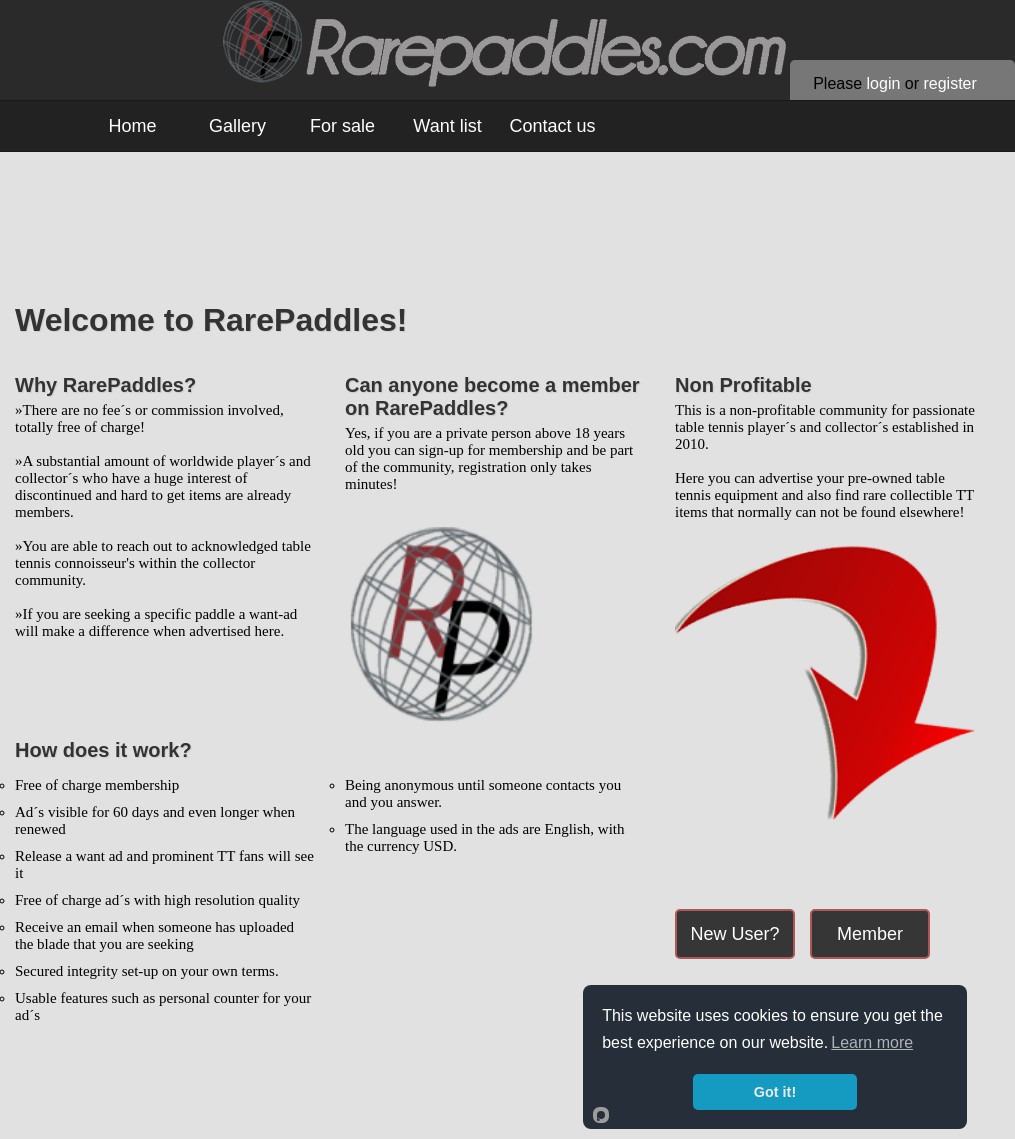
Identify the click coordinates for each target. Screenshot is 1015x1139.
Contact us (552, 126)
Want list (447, 126)
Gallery (237, 126)
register (949, 83)
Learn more (872, 1042)
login (884, 83)
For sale (342, 126)
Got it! (775, 1092)
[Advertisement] (515, 237)
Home (132, 126)
